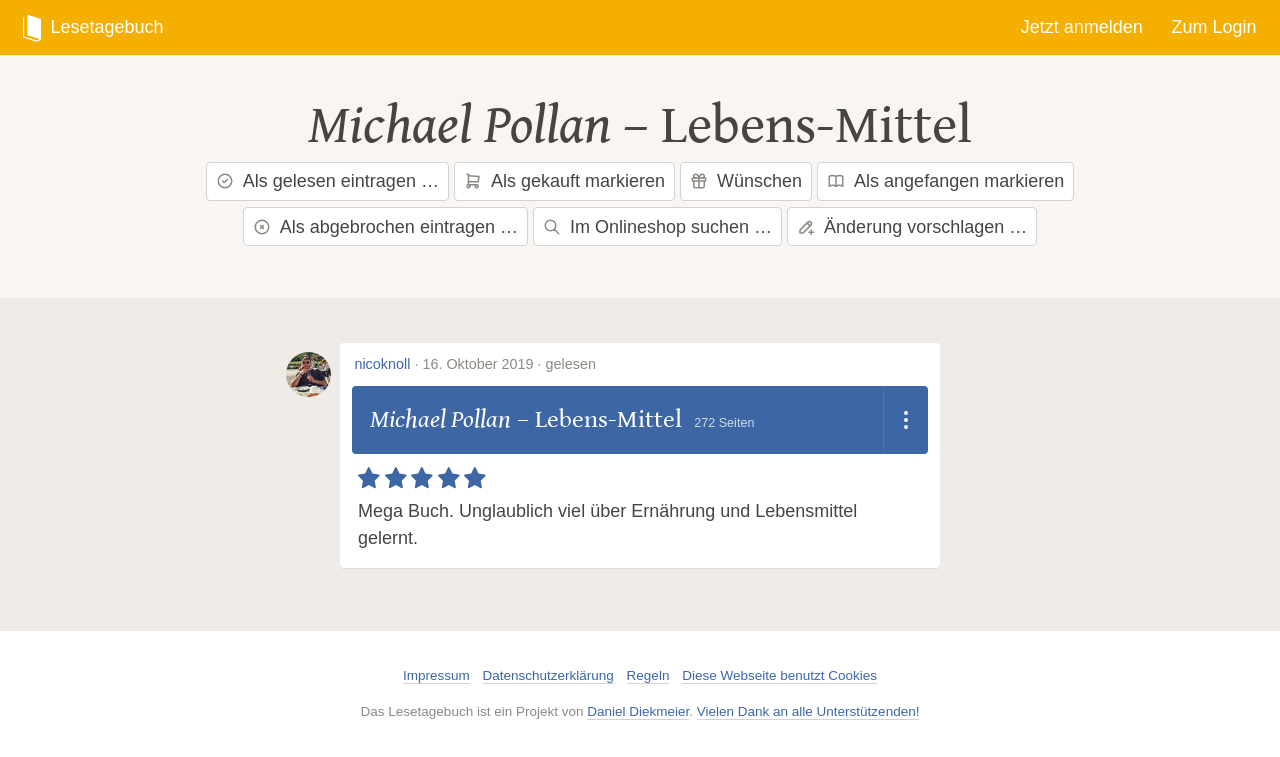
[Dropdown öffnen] (905, 420)
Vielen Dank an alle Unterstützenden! (808, 711)
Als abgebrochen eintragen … (385, 227)
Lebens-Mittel (816, 126)
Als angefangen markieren (945, 181)
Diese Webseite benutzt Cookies (779, 675)
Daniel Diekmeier (638, 711)
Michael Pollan (459, 126)
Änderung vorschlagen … (912, 227)
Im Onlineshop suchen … (657, 227)
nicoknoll (382, 364)
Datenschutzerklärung (548, 675)
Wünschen (746, 181)
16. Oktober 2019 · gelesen (509, 364)
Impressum (436, 675)
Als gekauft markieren (564, 181)
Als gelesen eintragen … (327, 181)
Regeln (648, 675)
